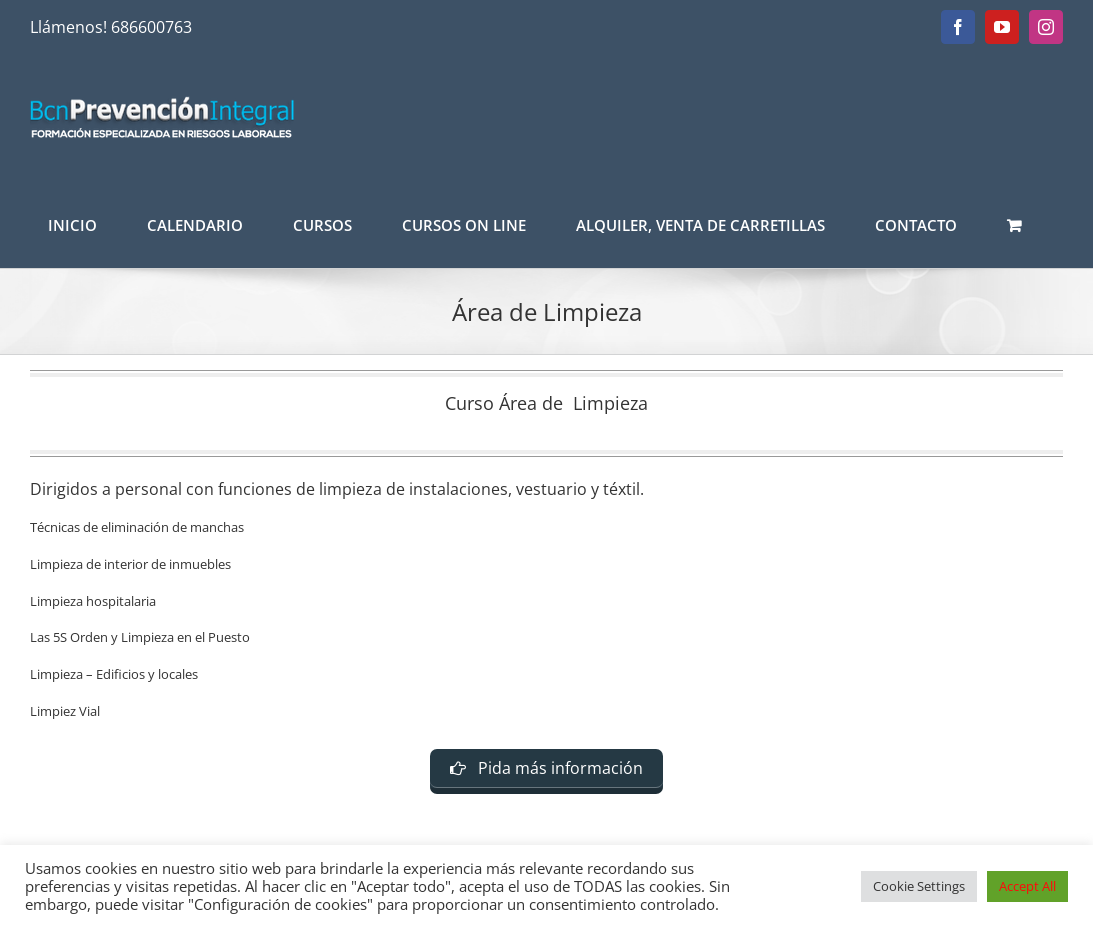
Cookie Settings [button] (919, 886)
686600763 (151, 27)
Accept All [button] (1027, 886)
